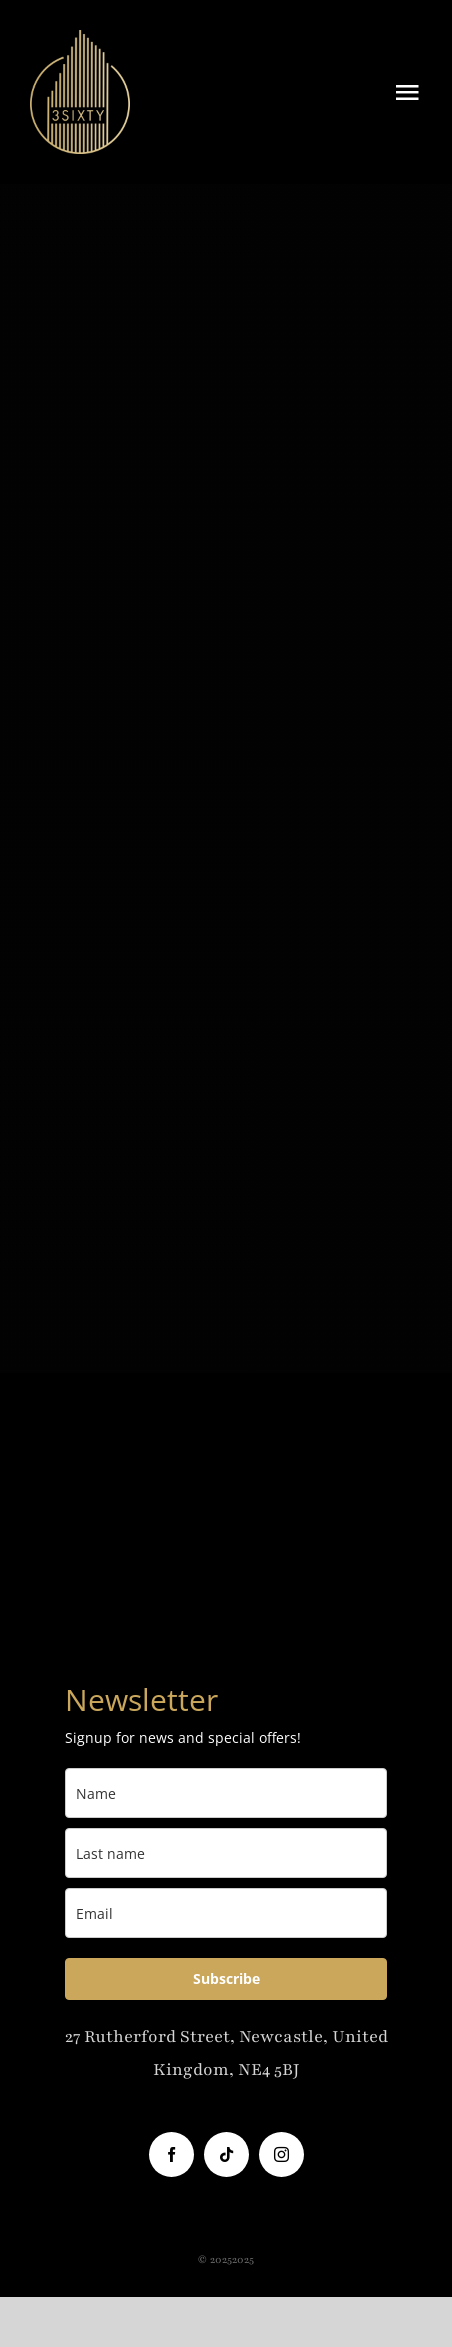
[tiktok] (226, 2154)
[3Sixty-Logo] (80, 39)
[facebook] (171, 2154)
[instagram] (281, 2154)
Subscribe (226, 1978)
